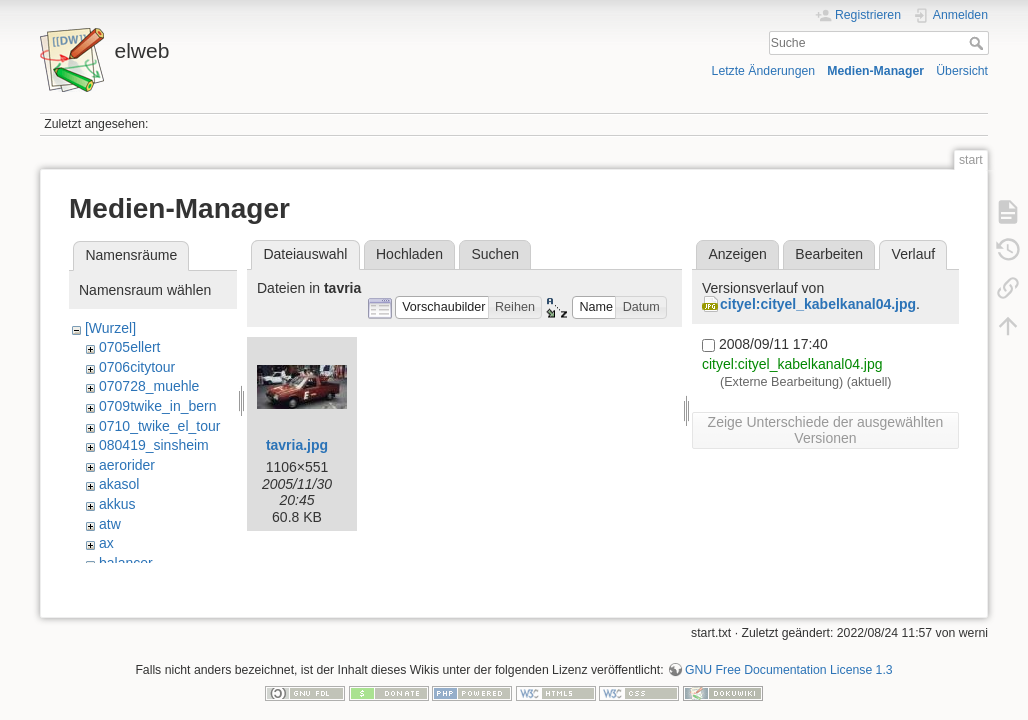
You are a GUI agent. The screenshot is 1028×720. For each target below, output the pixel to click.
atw (110, 524)
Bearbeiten (829, 254)
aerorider (127, 465)
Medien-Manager (875, 71)
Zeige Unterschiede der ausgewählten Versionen (826, 430)
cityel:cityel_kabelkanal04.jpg (818, 304)
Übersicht (962, 71)
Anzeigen (737, 254)
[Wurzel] (110, 328)
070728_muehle (149, 386)
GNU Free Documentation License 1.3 (789, 654)
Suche (978, 43)
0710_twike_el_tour (159, 426)
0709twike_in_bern (158, 406)
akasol (119, 484)
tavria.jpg (297, 445)
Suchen (495, 254)
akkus (117, 504)
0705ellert (130, 347)
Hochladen (409, 254)
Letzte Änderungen (764, 71)
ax (106, 543)
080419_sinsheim (154, 445)
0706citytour (137, 367)
